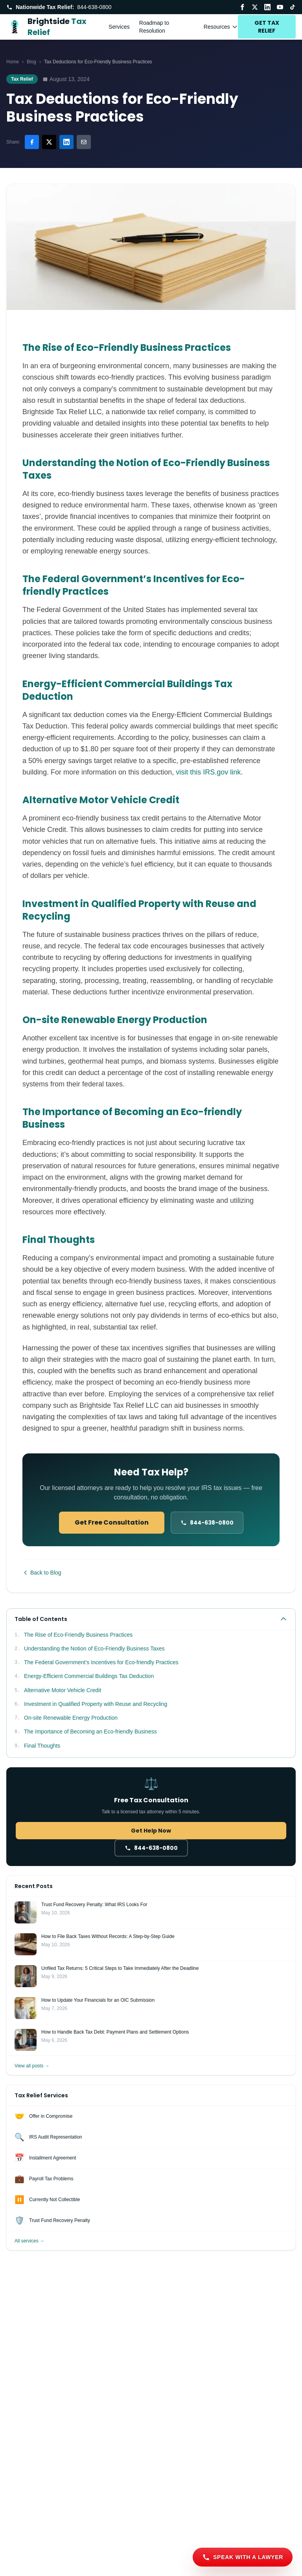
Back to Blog (41, 1572)
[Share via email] (84, 142)
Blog (31, 62)
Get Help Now (151, 1831)
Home (12, 62)
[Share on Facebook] (32, 142)
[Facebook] (242, 7)
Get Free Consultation (112, 1522)
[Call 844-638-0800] (207, 1523)
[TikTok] (292, 7)
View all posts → (32, 2066)
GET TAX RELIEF (266, 27)
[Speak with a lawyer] (243, 2557)
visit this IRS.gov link (208, 772)
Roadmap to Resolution (154, 27)
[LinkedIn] (267, 7)
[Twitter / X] (255, 7)
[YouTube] (280, 7)
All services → (29, 2241)
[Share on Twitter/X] (49, 142)
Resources (221, 27)
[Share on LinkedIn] (66, 142)
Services (119, 27)
